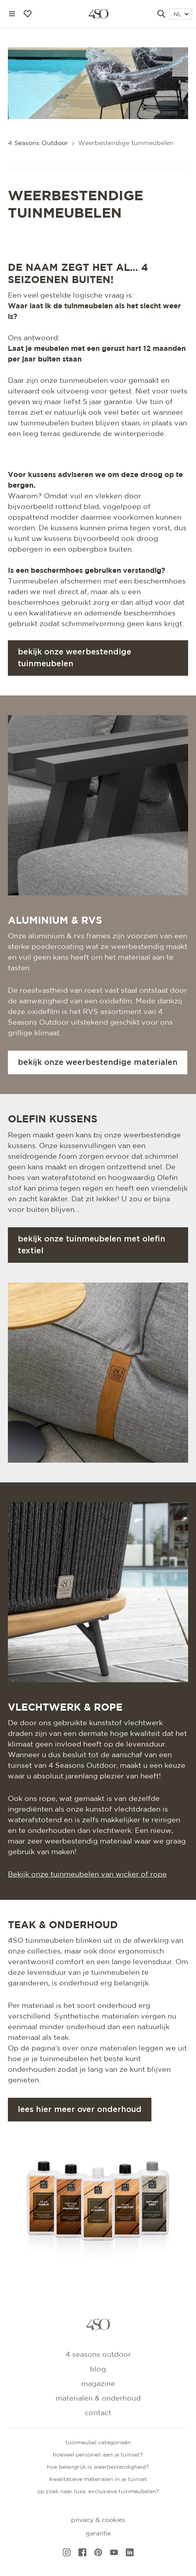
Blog (98, 2369)
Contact (98, 2413)
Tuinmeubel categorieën (98, 2442)
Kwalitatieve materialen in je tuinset (98, 2479)
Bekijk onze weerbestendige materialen (97, 1062)
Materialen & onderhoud (98, 2398)
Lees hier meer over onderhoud (80, 2110)
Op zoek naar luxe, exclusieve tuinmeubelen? (98, 2491)
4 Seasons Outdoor (38, 143)
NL (181, 14)
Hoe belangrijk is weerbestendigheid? (98, 2467)
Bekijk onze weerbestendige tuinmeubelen (74, 658)
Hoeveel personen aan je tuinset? (98, 2455)
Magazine (98, 2384)
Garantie (98, 2534)
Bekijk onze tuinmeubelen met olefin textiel (91, 1245)
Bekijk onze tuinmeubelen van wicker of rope (87, 1874)
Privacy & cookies (98, 2520)
